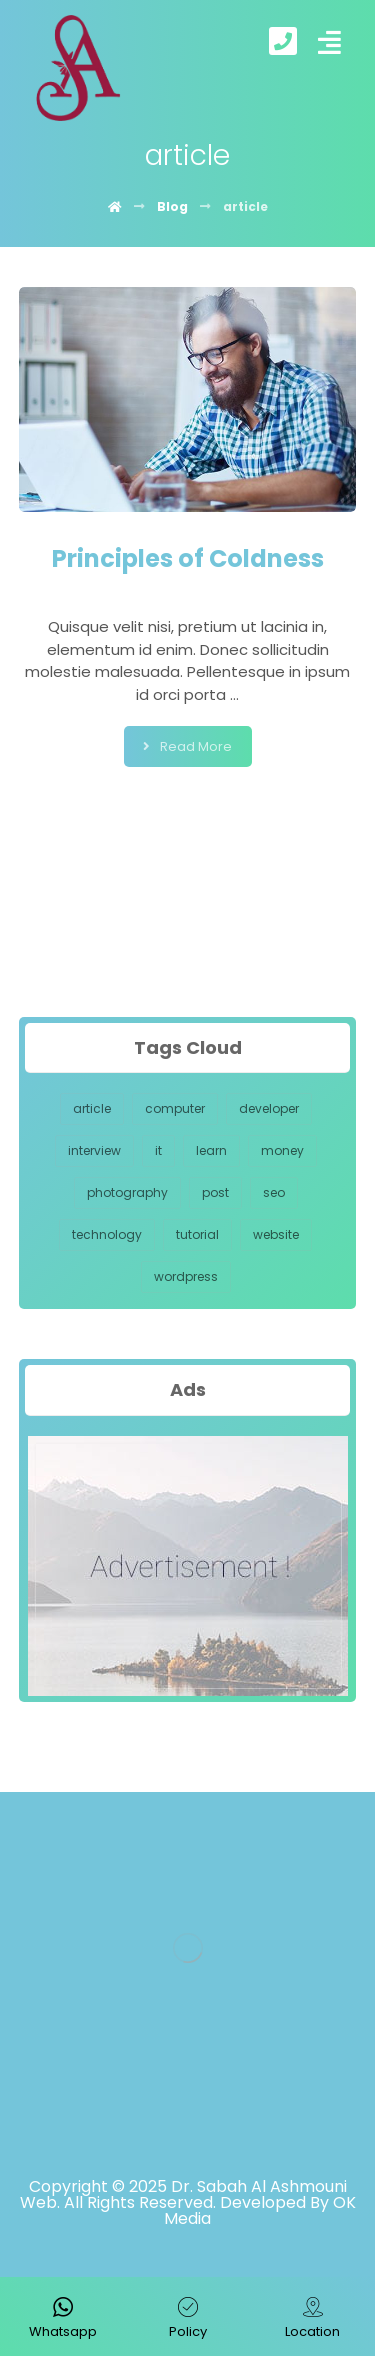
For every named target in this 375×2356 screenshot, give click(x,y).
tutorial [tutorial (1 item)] (197, 1234)
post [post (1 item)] (215, 1192)
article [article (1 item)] (92, 1108)
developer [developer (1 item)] (269, 1108)
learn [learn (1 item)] (211, 1150)
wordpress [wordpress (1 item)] (186, 1276)
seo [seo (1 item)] (274, 1192)
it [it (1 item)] (158, 1150)
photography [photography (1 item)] (127, 1192)
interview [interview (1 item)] (94, 1150)
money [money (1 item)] (282, 1150)
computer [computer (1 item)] (175, 1108)
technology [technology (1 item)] (107, 1234)
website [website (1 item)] (276, 1234)
